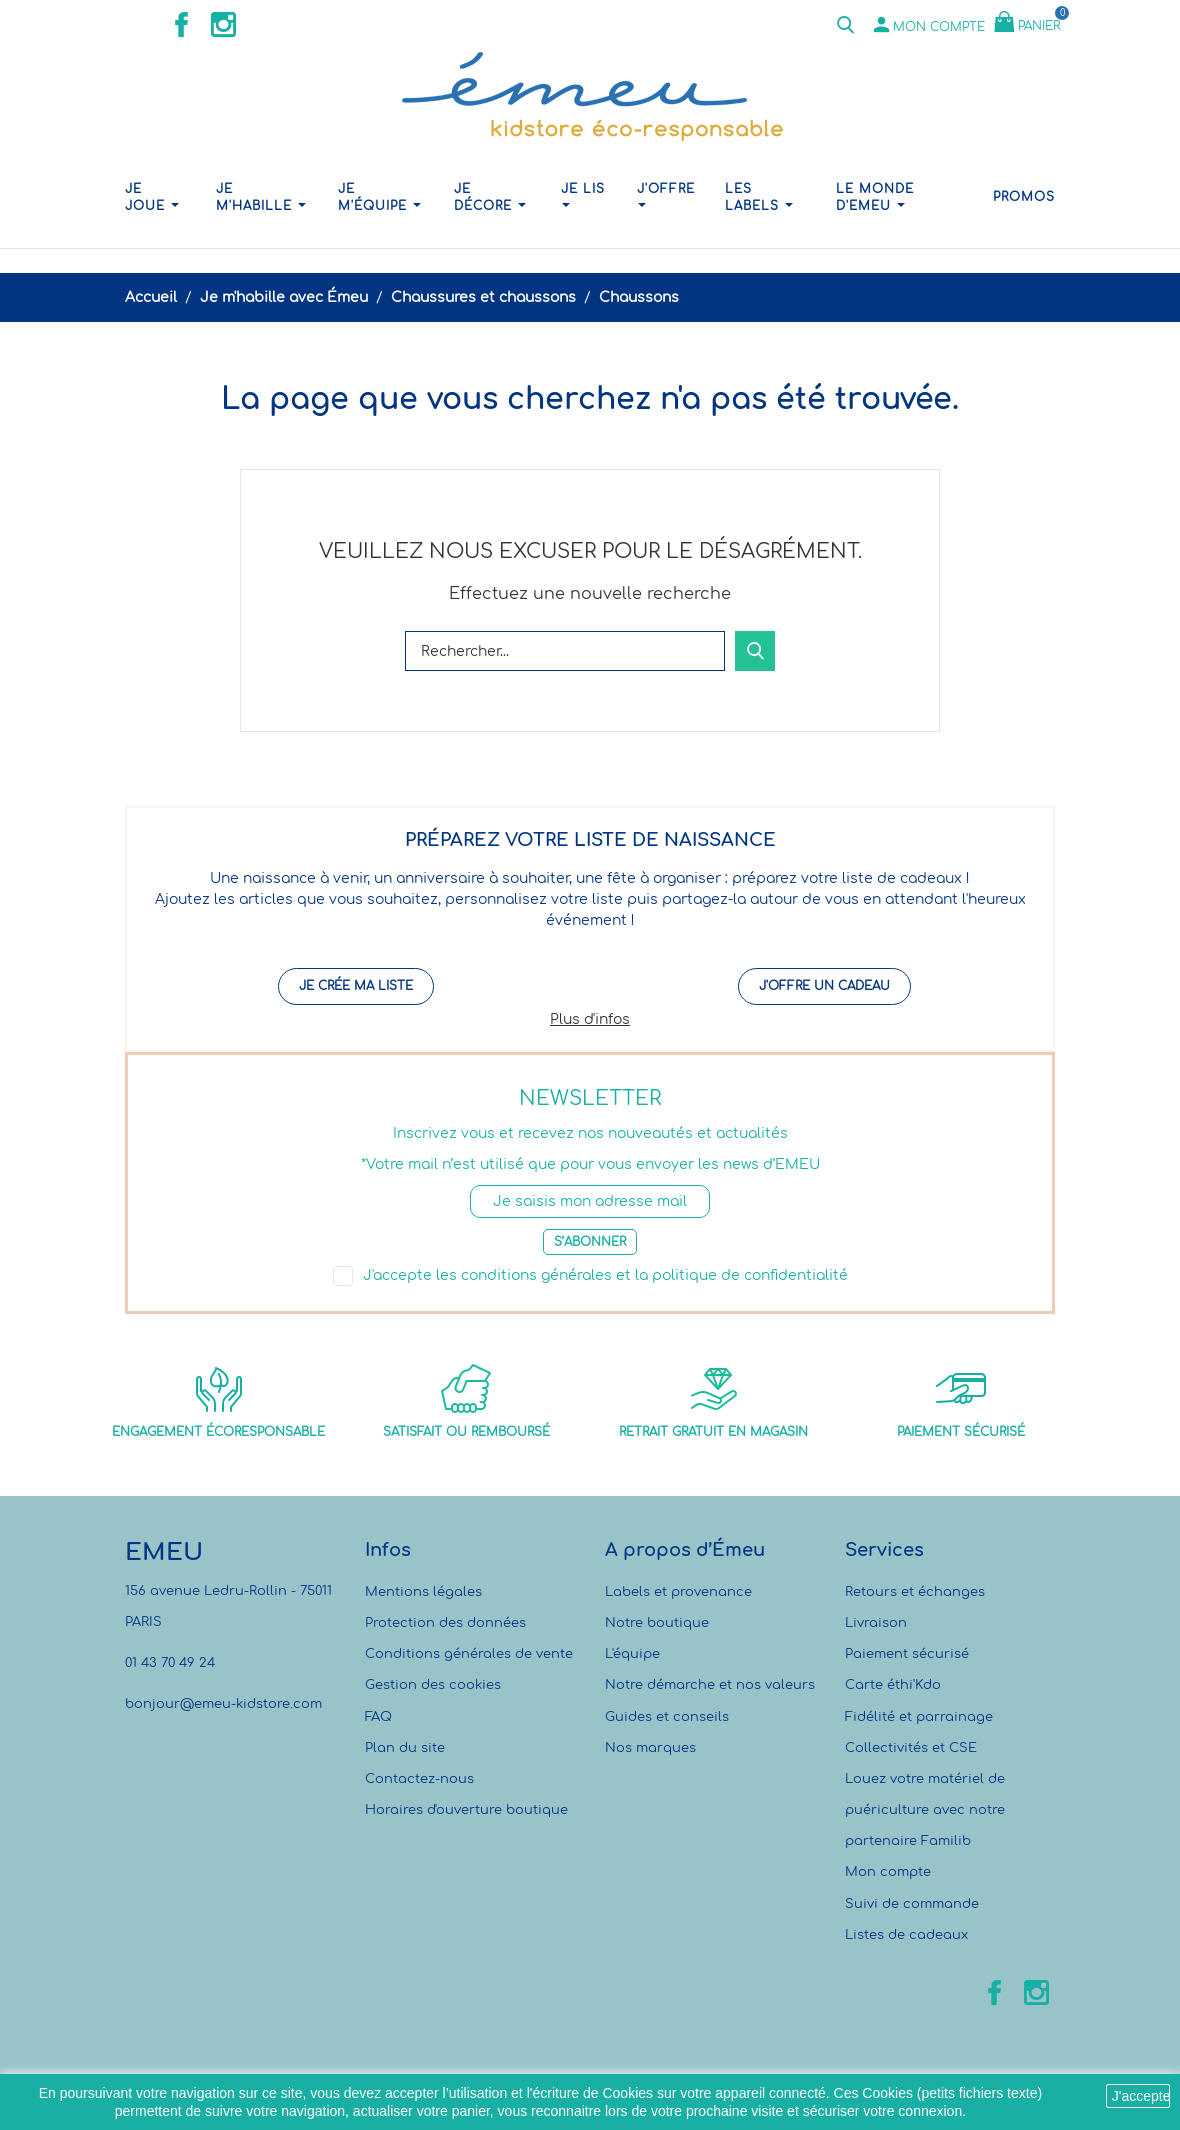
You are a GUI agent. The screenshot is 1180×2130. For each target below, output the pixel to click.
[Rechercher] (565, 651)
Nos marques (650, 1748)
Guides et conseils (667, 1717)
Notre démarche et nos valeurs (710, 1685)
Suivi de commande (912, 1904)
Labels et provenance (678, 1592)
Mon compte (888, 1872)
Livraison (876, 1623)
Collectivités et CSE (911, 1748)
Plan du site (405, 1748)
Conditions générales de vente (469, 1654)
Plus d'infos (590, 1019)
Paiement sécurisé (907, 1654)
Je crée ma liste (356, 986)
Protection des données (445, 1623)
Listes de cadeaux (906, 1935)
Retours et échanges (915, 1592)
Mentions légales (423, 1592)
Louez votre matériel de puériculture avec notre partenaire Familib (925, 1810)
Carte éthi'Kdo (893, 1685)
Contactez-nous (419, 1779)
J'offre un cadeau (824, 986)
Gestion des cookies (433, 1685)
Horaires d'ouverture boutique (466, 1810)
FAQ (378, 1717)
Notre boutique (657, 1623)
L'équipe (632, 1654)
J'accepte (1141, 2096)
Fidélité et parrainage (919, 1717)
